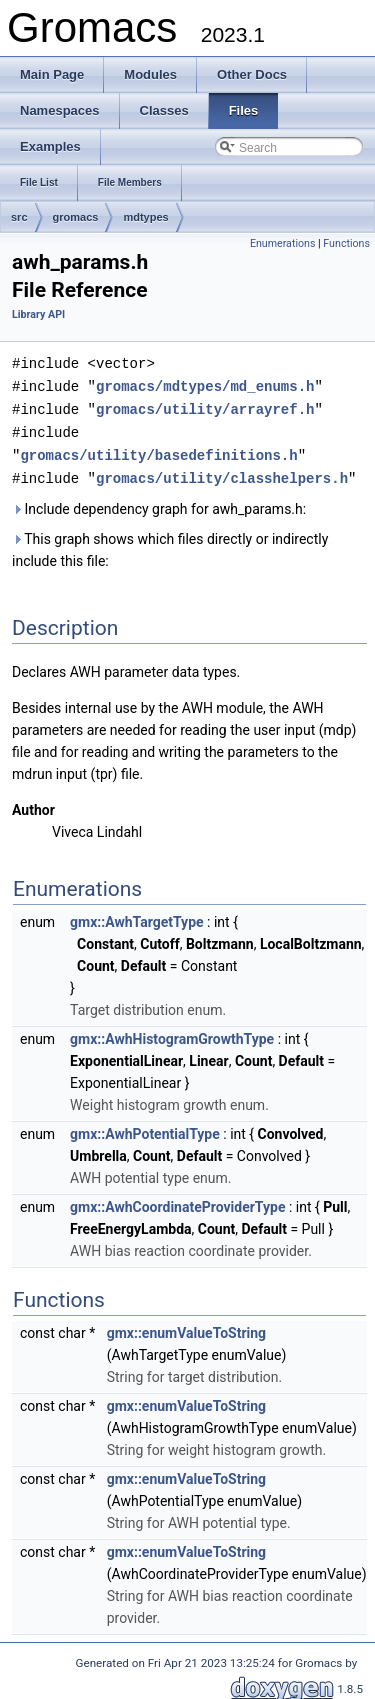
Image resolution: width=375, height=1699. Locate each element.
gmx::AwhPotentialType (145, 1128)
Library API (38, 314)
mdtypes (145, 217)
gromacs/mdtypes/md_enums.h (205, 384)
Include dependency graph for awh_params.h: (159, 503)
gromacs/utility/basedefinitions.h (158, 450)
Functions (346, 243)
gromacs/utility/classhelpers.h (222, 472)
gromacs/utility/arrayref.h (205, 406)
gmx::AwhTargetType (137, 916)
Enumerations (283, 243)
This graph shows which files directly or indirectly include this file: (170, 544)
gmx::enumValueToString (186, 1327)
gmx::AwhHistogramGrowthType (172, 1033)
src (19, 217)
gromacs (76, 217)
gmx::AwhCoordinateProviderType (177, 1201)
